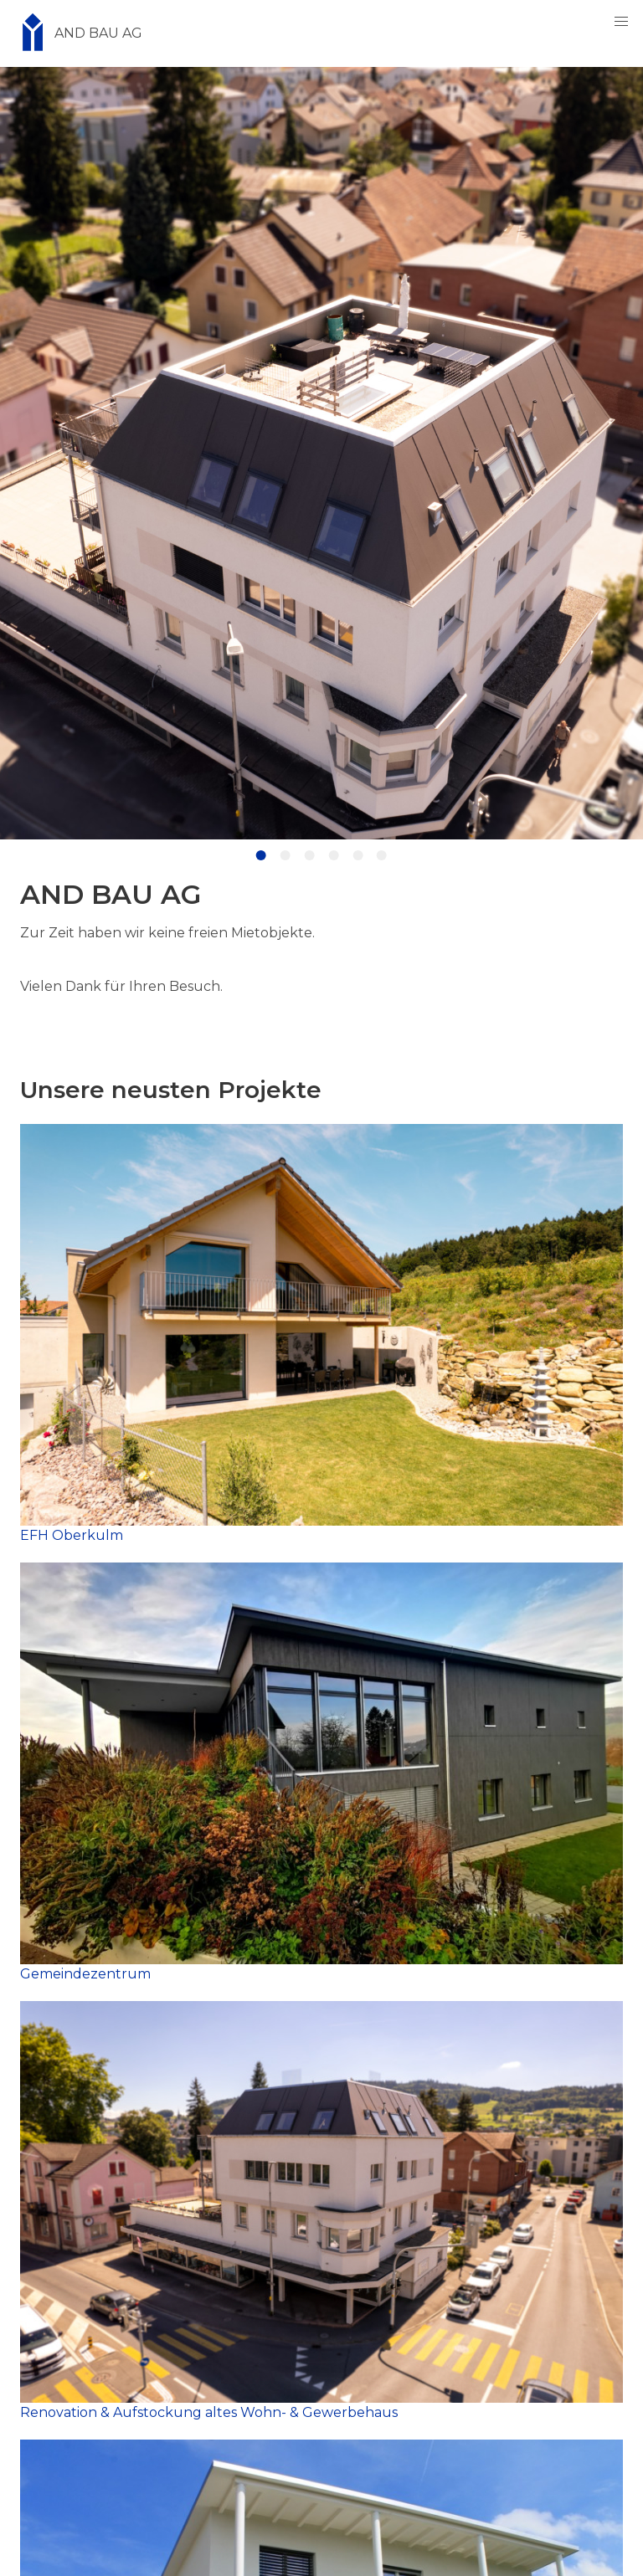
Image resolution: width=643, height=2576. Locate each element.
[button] (621, 22)
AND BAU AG (76, 33)
